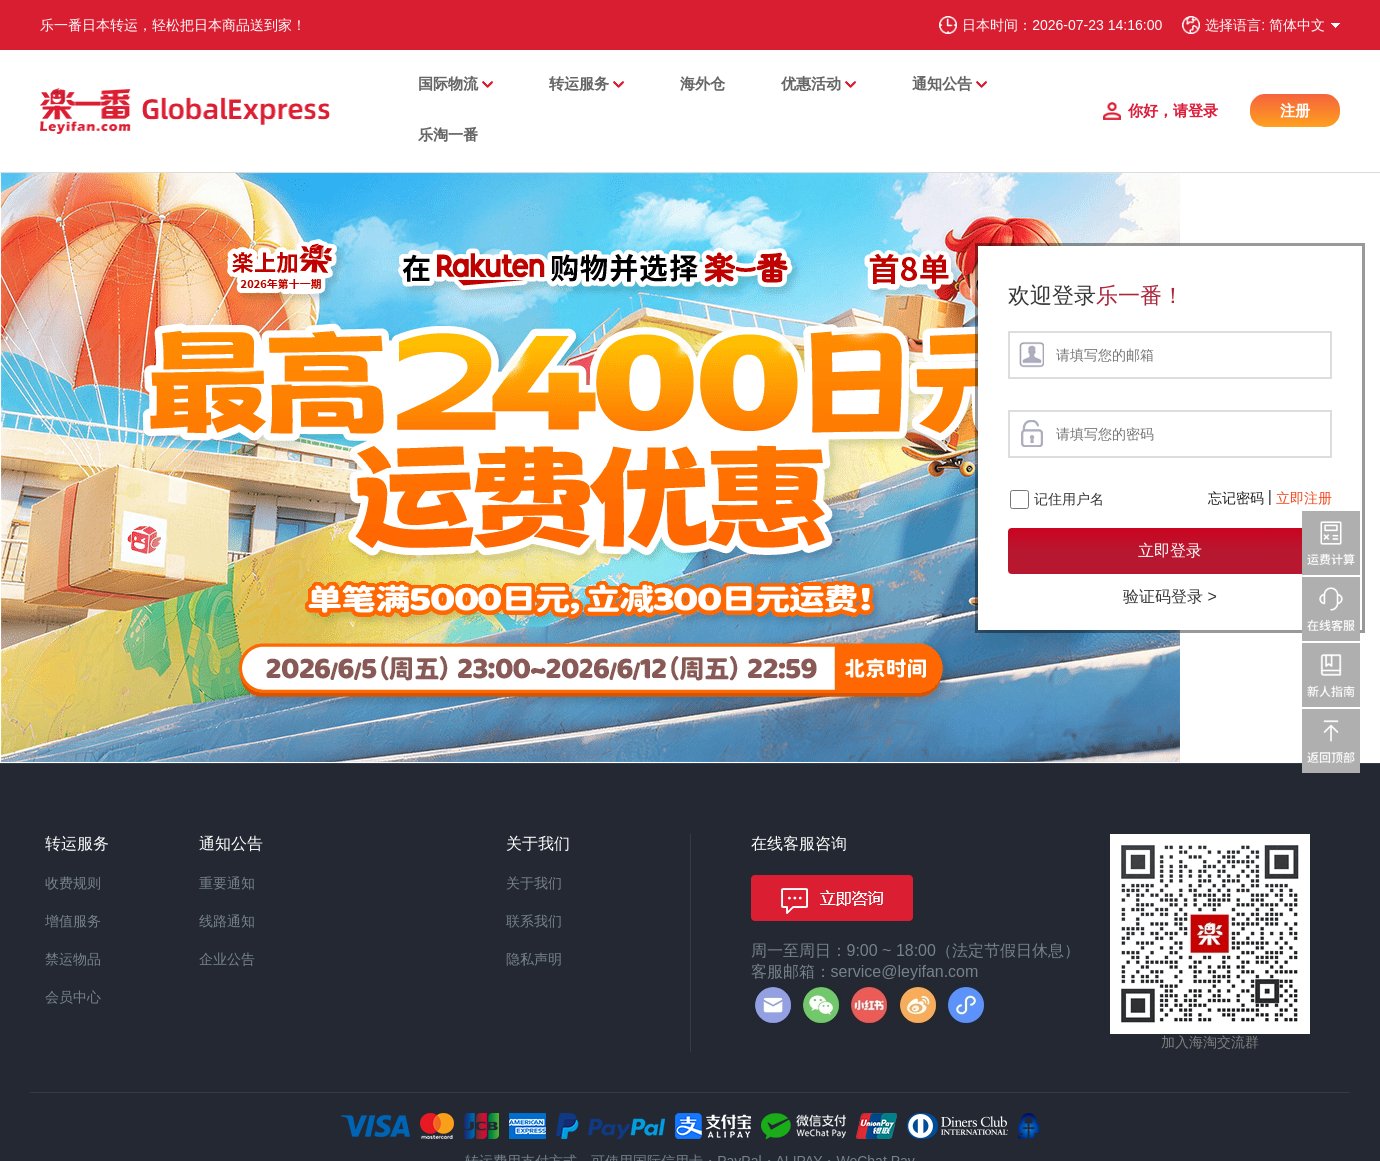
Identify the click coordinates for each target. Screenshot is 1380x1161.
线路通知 (227, 921)
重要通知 (227, 883)
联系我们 (534, 921)
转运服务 (579, 83)
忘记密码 (1236, 498)
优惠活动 (811, 83)
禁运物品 (73, 959)
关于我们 (534, 883)
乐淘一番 (448, 134)
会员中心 (73, 997)
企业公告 (227, 959)
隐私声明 (534, 959)
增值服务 (73, 921)
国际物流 (448, 83)
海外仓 (702, 83)
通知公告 (942, 83)
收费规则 (73, 883)
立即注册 (1304, 498)
